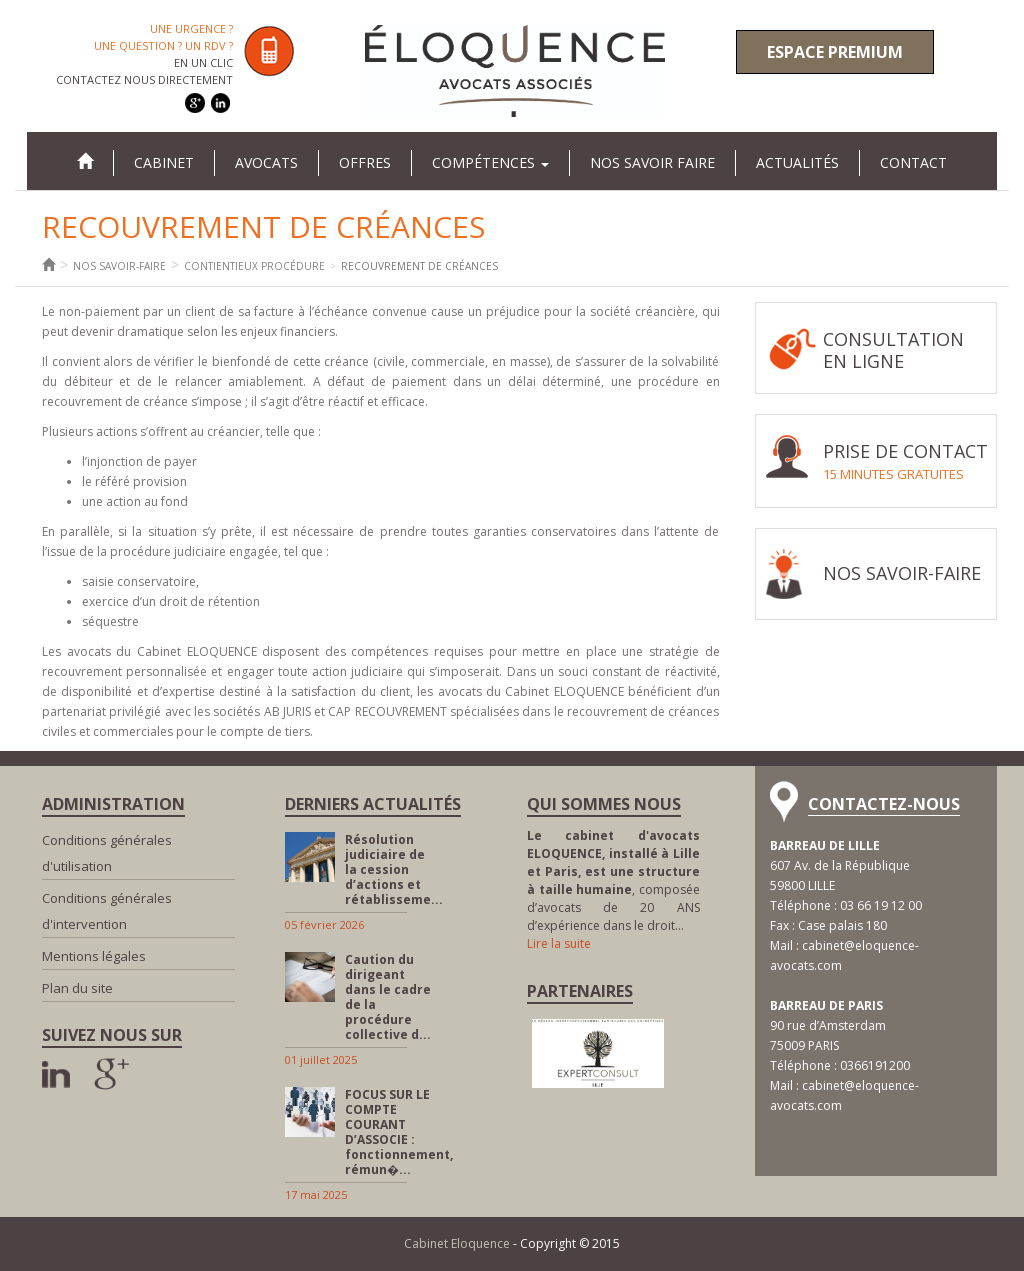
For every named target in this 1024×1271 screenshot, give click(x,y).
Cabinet (164, 162)
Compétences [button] (490, 162)
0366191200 (875, 1065)
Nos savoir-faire (119, 266)
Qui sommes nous (604, 804)
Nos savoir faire (652, 162)
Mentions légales (94, 956)
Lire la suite (559, 943)
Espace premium (835, 52)
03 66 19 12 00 (881, 905)
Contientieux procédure (254, 266)
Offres (365, 162)
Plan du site (77, 988)
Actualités (797, 162)
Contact (913, 162)
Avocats (266, 162)
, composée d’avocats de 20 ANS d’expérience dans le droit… (613, 880)
